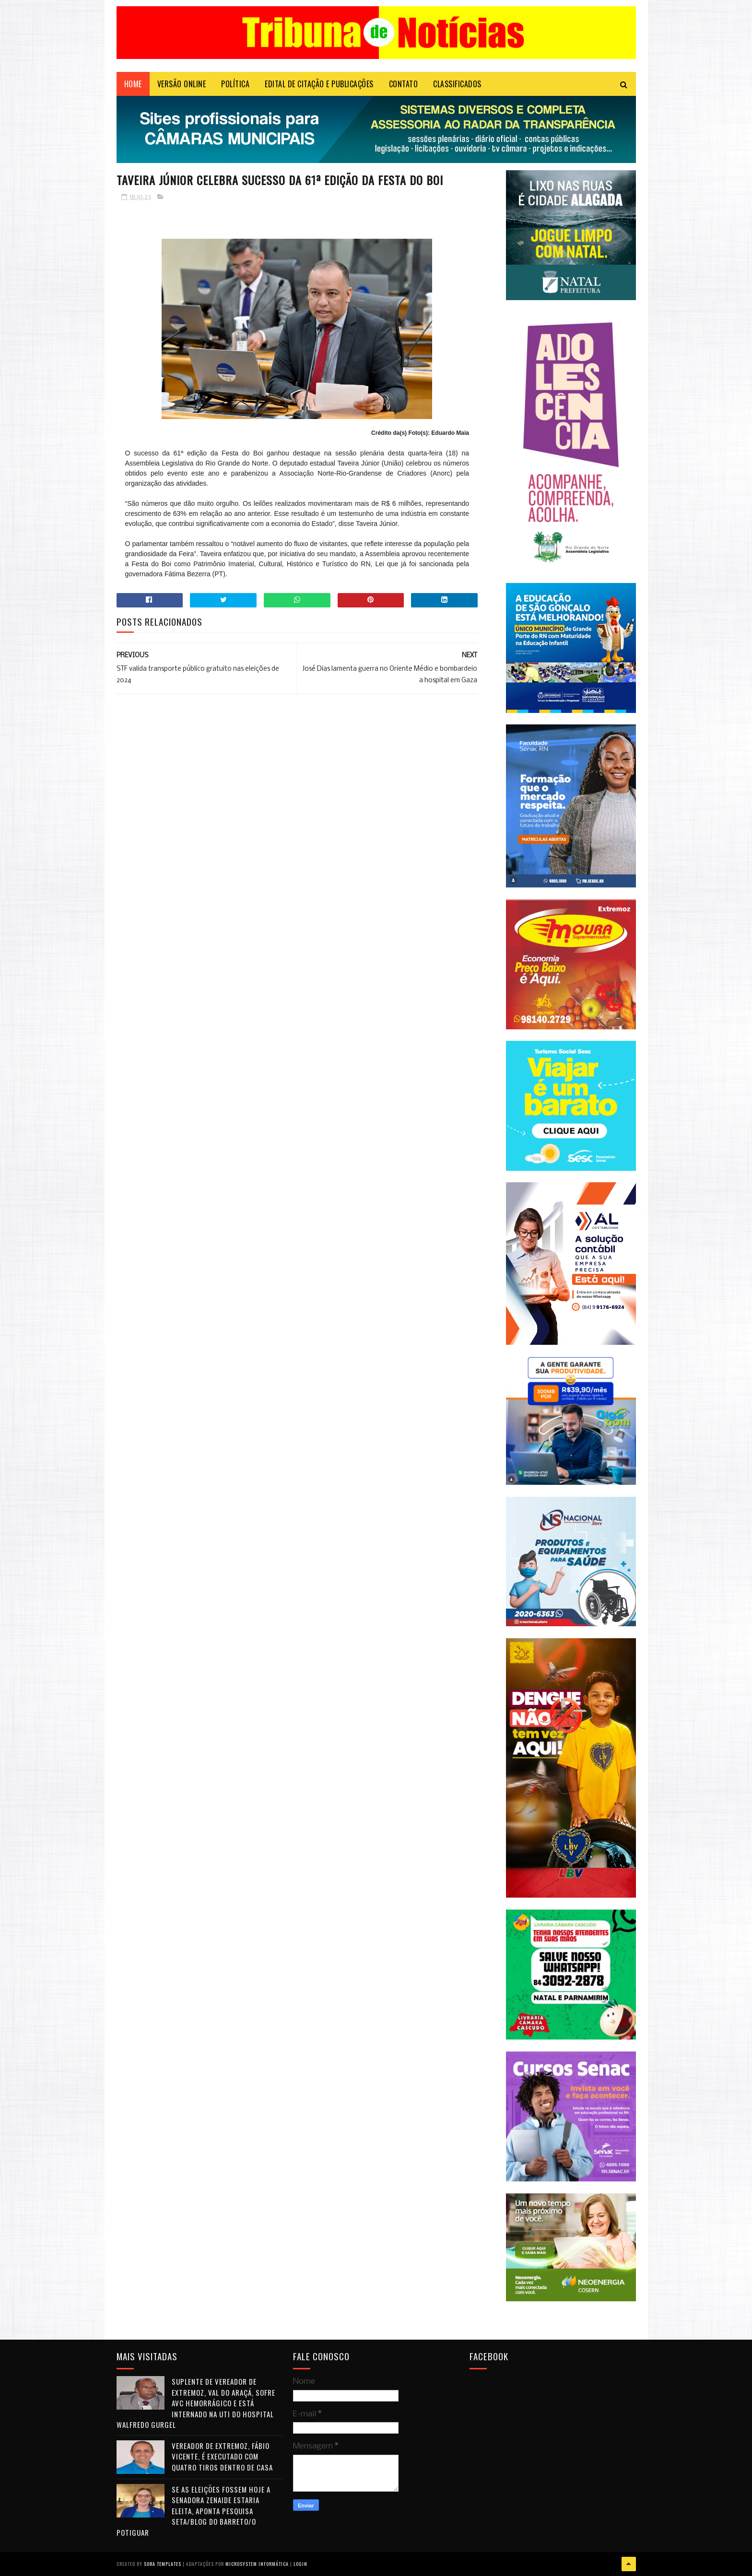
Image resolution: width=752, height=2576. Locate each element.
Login (300, 2563)
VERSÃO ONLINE (181, 84)
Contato (403, 84)
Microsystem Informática (257, 2563)
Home (133, 84)
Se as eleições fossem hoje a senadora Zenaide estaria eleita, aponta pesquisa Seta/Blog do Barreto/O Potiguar (193, 2511)
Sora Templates (162, 2563)
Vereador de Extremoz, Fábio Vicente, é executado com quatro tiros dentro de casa (222, 2456)
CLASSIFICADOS (457, 84)
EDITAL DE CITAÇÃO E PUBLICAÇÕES (319, 84)
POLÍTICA (235, 84)
